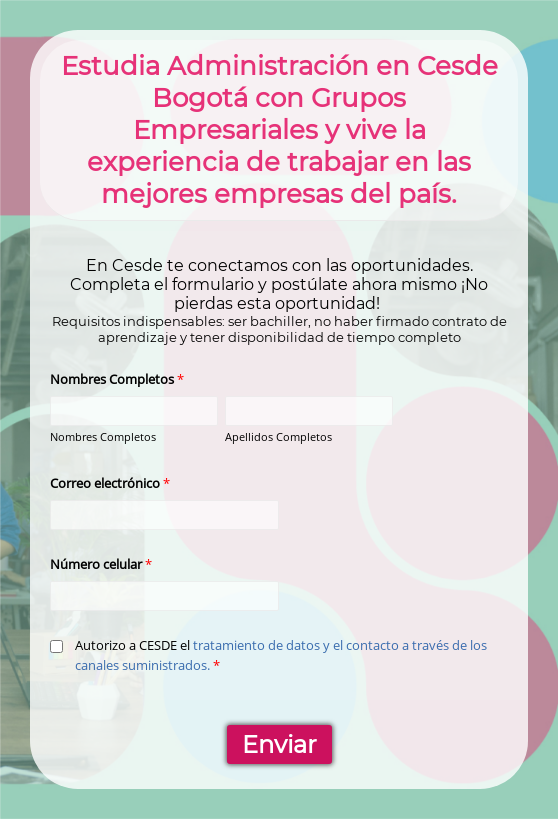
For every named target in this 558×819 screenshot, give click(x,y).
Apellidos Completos (278, 436)
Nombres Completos (103, 436)
